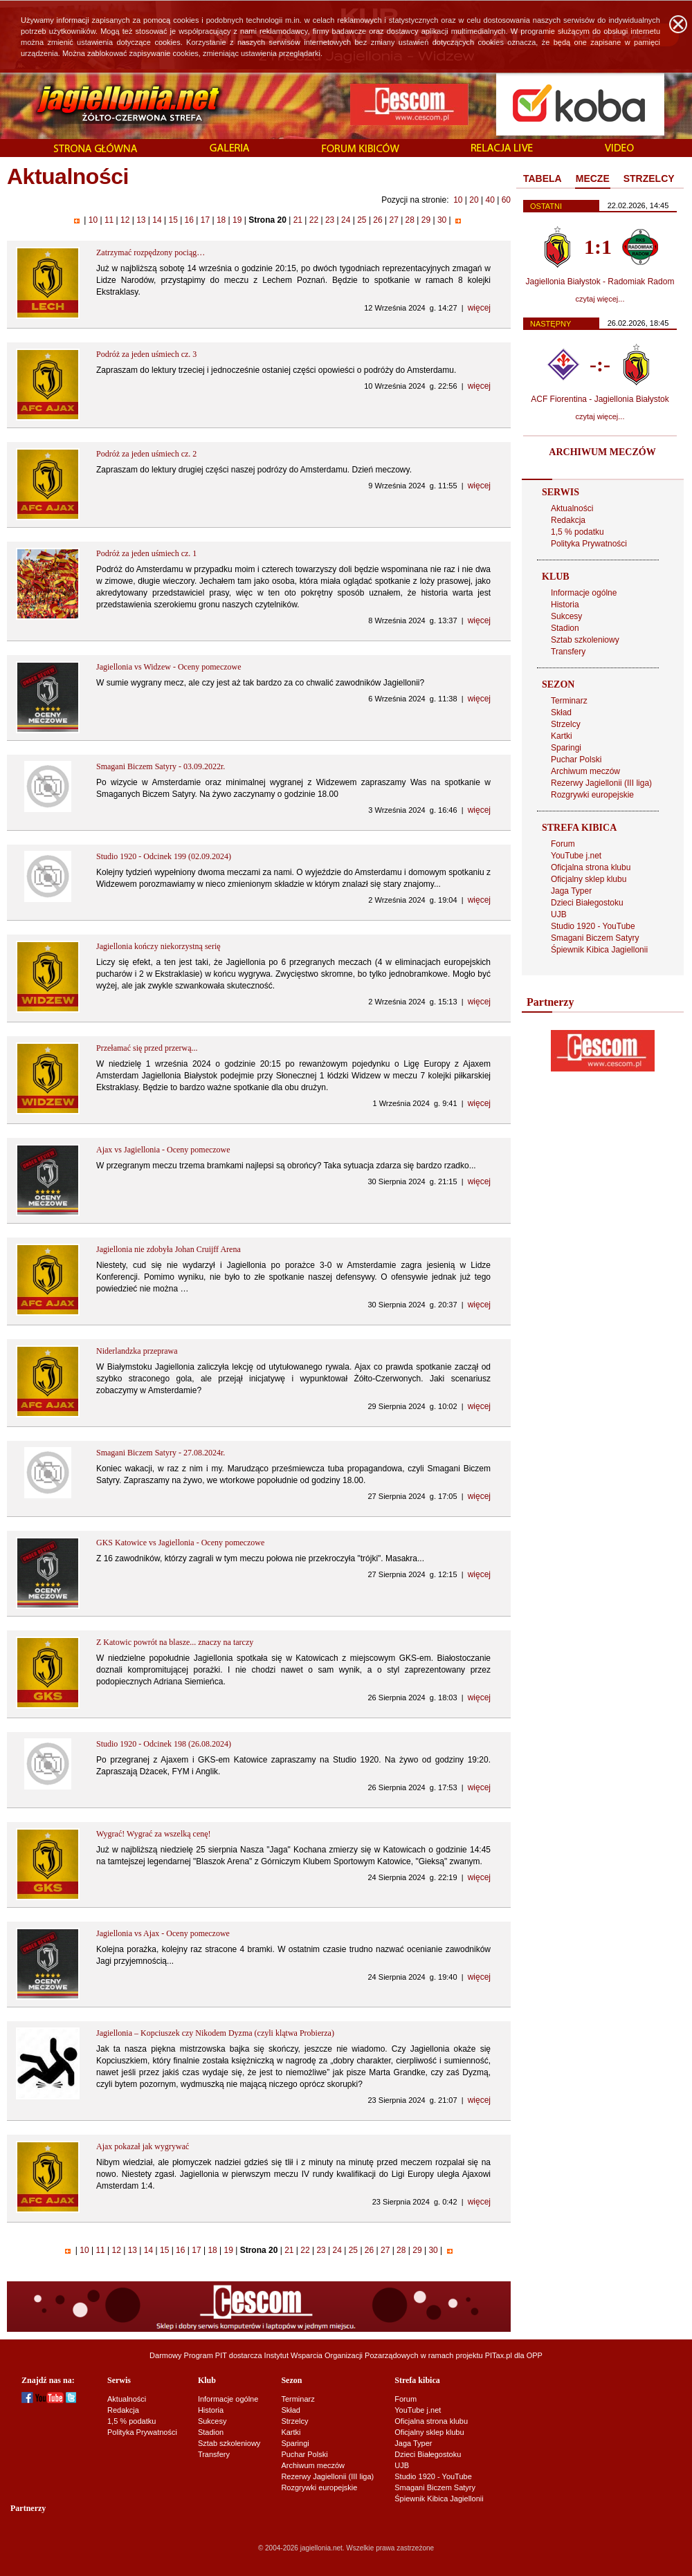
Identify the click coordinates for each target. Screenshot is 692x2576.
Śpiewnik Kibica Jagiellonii (599, 950)
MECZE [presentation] (593, 178)
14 (157, 220)
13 (141, 220)
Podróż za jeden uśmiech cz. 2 (146, 454)
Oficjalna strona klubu (590, 867)
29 (425, 220)
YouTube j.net (576, 856)
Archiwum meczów (585, 771)
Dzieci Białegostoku (587, 903)
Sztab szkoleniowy (585, 640)
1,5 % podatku (577, 532)
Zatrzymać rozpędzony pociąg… (150, 252)
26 (378, 220)
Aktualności (572, 508)
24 (346, 220)
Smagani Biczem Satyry (595, 938)
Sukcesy (566, 616)
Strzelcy (566, 724)
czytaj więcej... (600, 299)
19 (237, 220)
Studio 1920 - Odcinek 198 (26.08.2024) (163, 1744)
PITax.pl (498, 2355)
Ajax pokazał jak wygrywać (142, 2146)
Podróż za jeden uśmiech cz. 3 (146, 354)
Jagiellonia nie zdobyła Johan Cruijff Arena (168, 1249)
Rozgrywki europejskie (592, 795)
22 (313, 220)
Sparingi (566, 748)
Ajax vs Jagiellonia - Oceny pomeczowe (163, 1149)
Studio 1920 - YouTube (593, 926)
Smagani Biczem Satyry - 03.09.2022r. (160, 766)
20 (473, 200)
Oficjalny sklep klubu (588, 879)
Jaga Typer (571, 891)
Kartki (561, 736)
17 (205, 220)
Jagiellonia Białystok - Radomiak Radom (600, 281)
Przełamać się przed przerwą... (147, 1048)
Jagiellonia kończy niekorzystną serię (158, 946)
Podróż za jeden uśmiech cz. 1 (146, 553)
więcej (479, 308)
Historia (565, 604)
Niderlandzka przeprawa (137, 1351)
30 (442, 220)
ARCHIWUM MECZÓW (602, 452)
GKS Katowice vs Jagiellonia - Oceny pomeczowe (180, 1542)
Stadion (565, 628)
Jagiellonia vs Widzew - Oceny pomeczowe (169, 667)
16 (189, 220)
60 (506, 200)
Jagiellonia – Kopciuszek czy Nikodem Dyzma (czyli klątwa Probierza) (215, 2033)
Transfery (568, 651)
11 (109, 220)
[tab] (542, 179)
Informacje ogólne (584, 593)
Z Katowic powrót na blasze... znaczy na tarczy (174, 1642)
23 (330, 220)
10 (457, 200)
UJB (559, 914)
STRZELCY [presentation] (649, 178)
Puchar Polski (576, 759)
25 (362, 220)
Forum (563, 844)
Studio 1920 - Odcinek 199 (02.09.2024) (163, 856)
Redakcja (568, 520)
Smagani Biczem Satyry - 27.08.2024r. (160, 1452)
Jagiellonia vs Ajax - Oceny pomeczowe (163, 1933)
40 (489, 200)
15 (173, 220)
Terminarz (569, 701)
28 (410, 220)
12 (125, 220)
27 (394, 220)
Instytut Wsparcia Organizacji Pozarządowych (341, 2355)
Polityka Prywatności (589, 544)
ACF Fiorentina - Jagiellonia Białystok (599, 399)
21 (297, 220)
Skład (561, 712)
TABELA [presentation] (542, 178)
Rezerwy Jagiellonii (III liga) (601, 783)
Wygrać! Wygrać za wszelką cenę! (153, 1834)
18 (221, 220)
